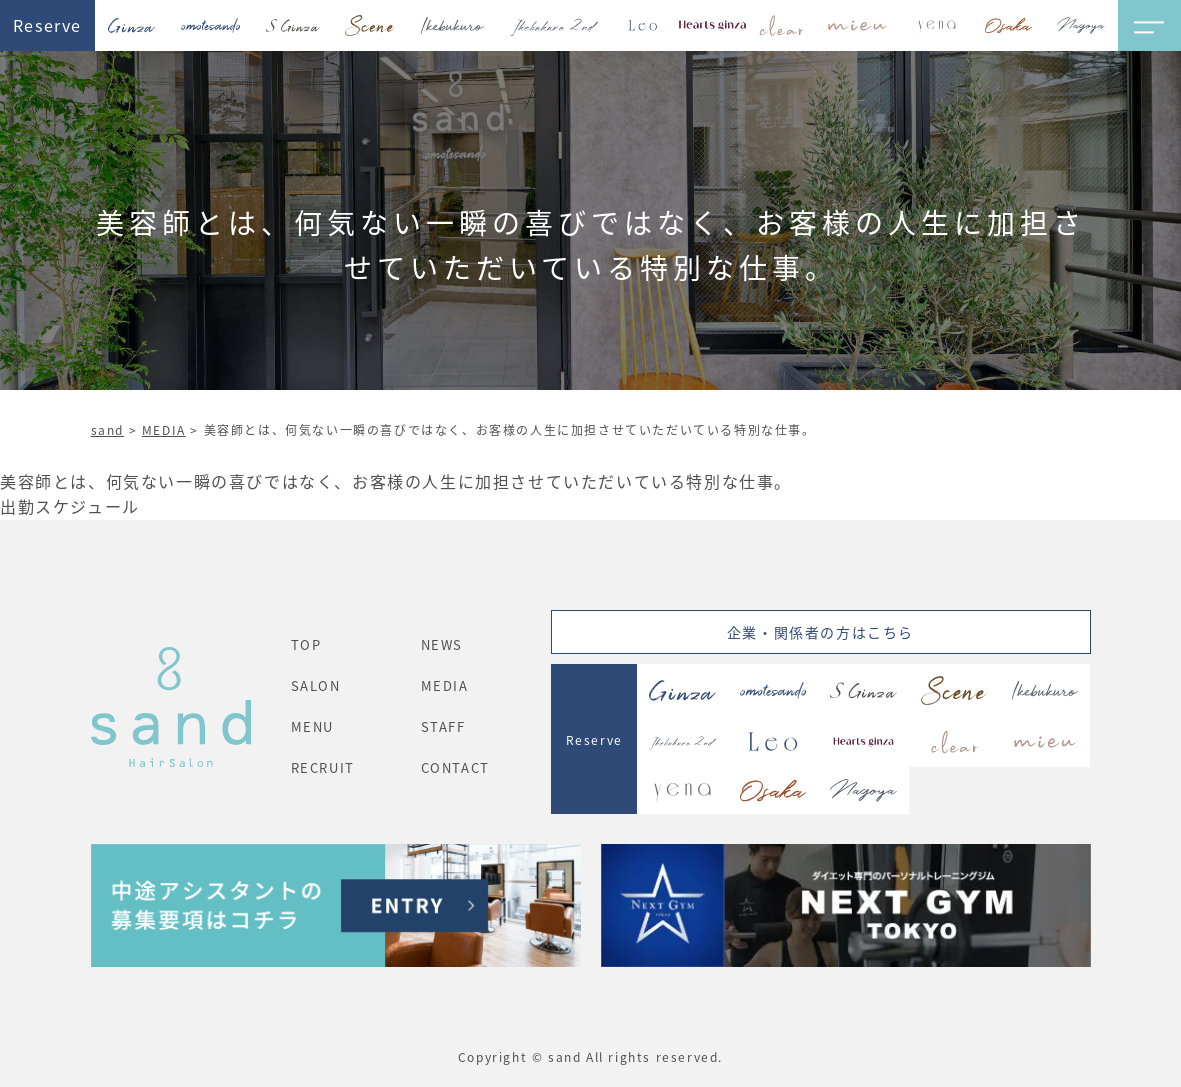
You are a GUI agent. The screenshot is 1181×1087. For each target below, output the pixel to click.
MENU (312, 726)
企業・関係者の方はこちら (820, 632)
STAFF (443, 726)
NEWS (442, 644)
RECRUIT (323, 767)
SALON (316, 685)
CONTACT (455, 767)
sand (107, 429)
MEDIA (164, 429)
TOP (306, 644)
